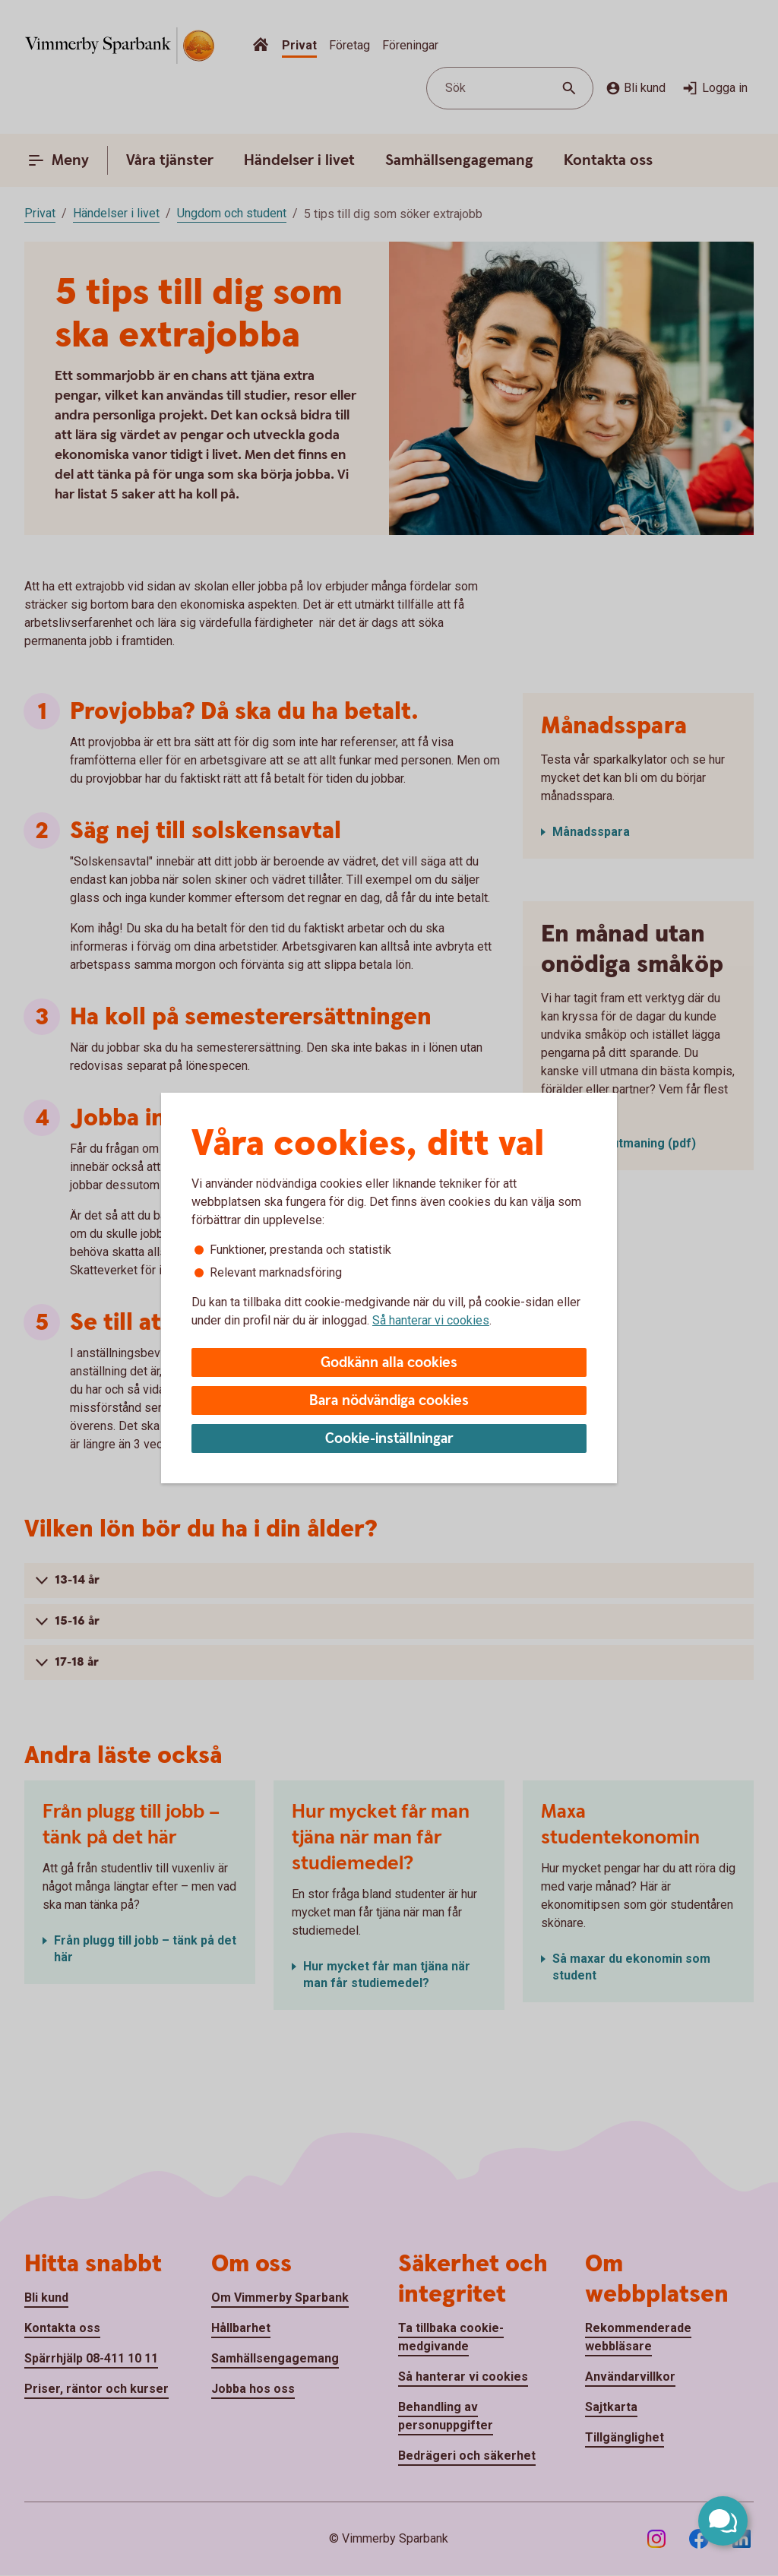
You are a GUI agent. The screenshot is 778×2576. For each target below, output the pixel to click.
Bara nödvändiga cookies (389, 1400)
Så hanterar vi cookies (430, 1320)
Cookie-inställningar (389, 1438)
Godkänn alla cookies (389, 1362)
